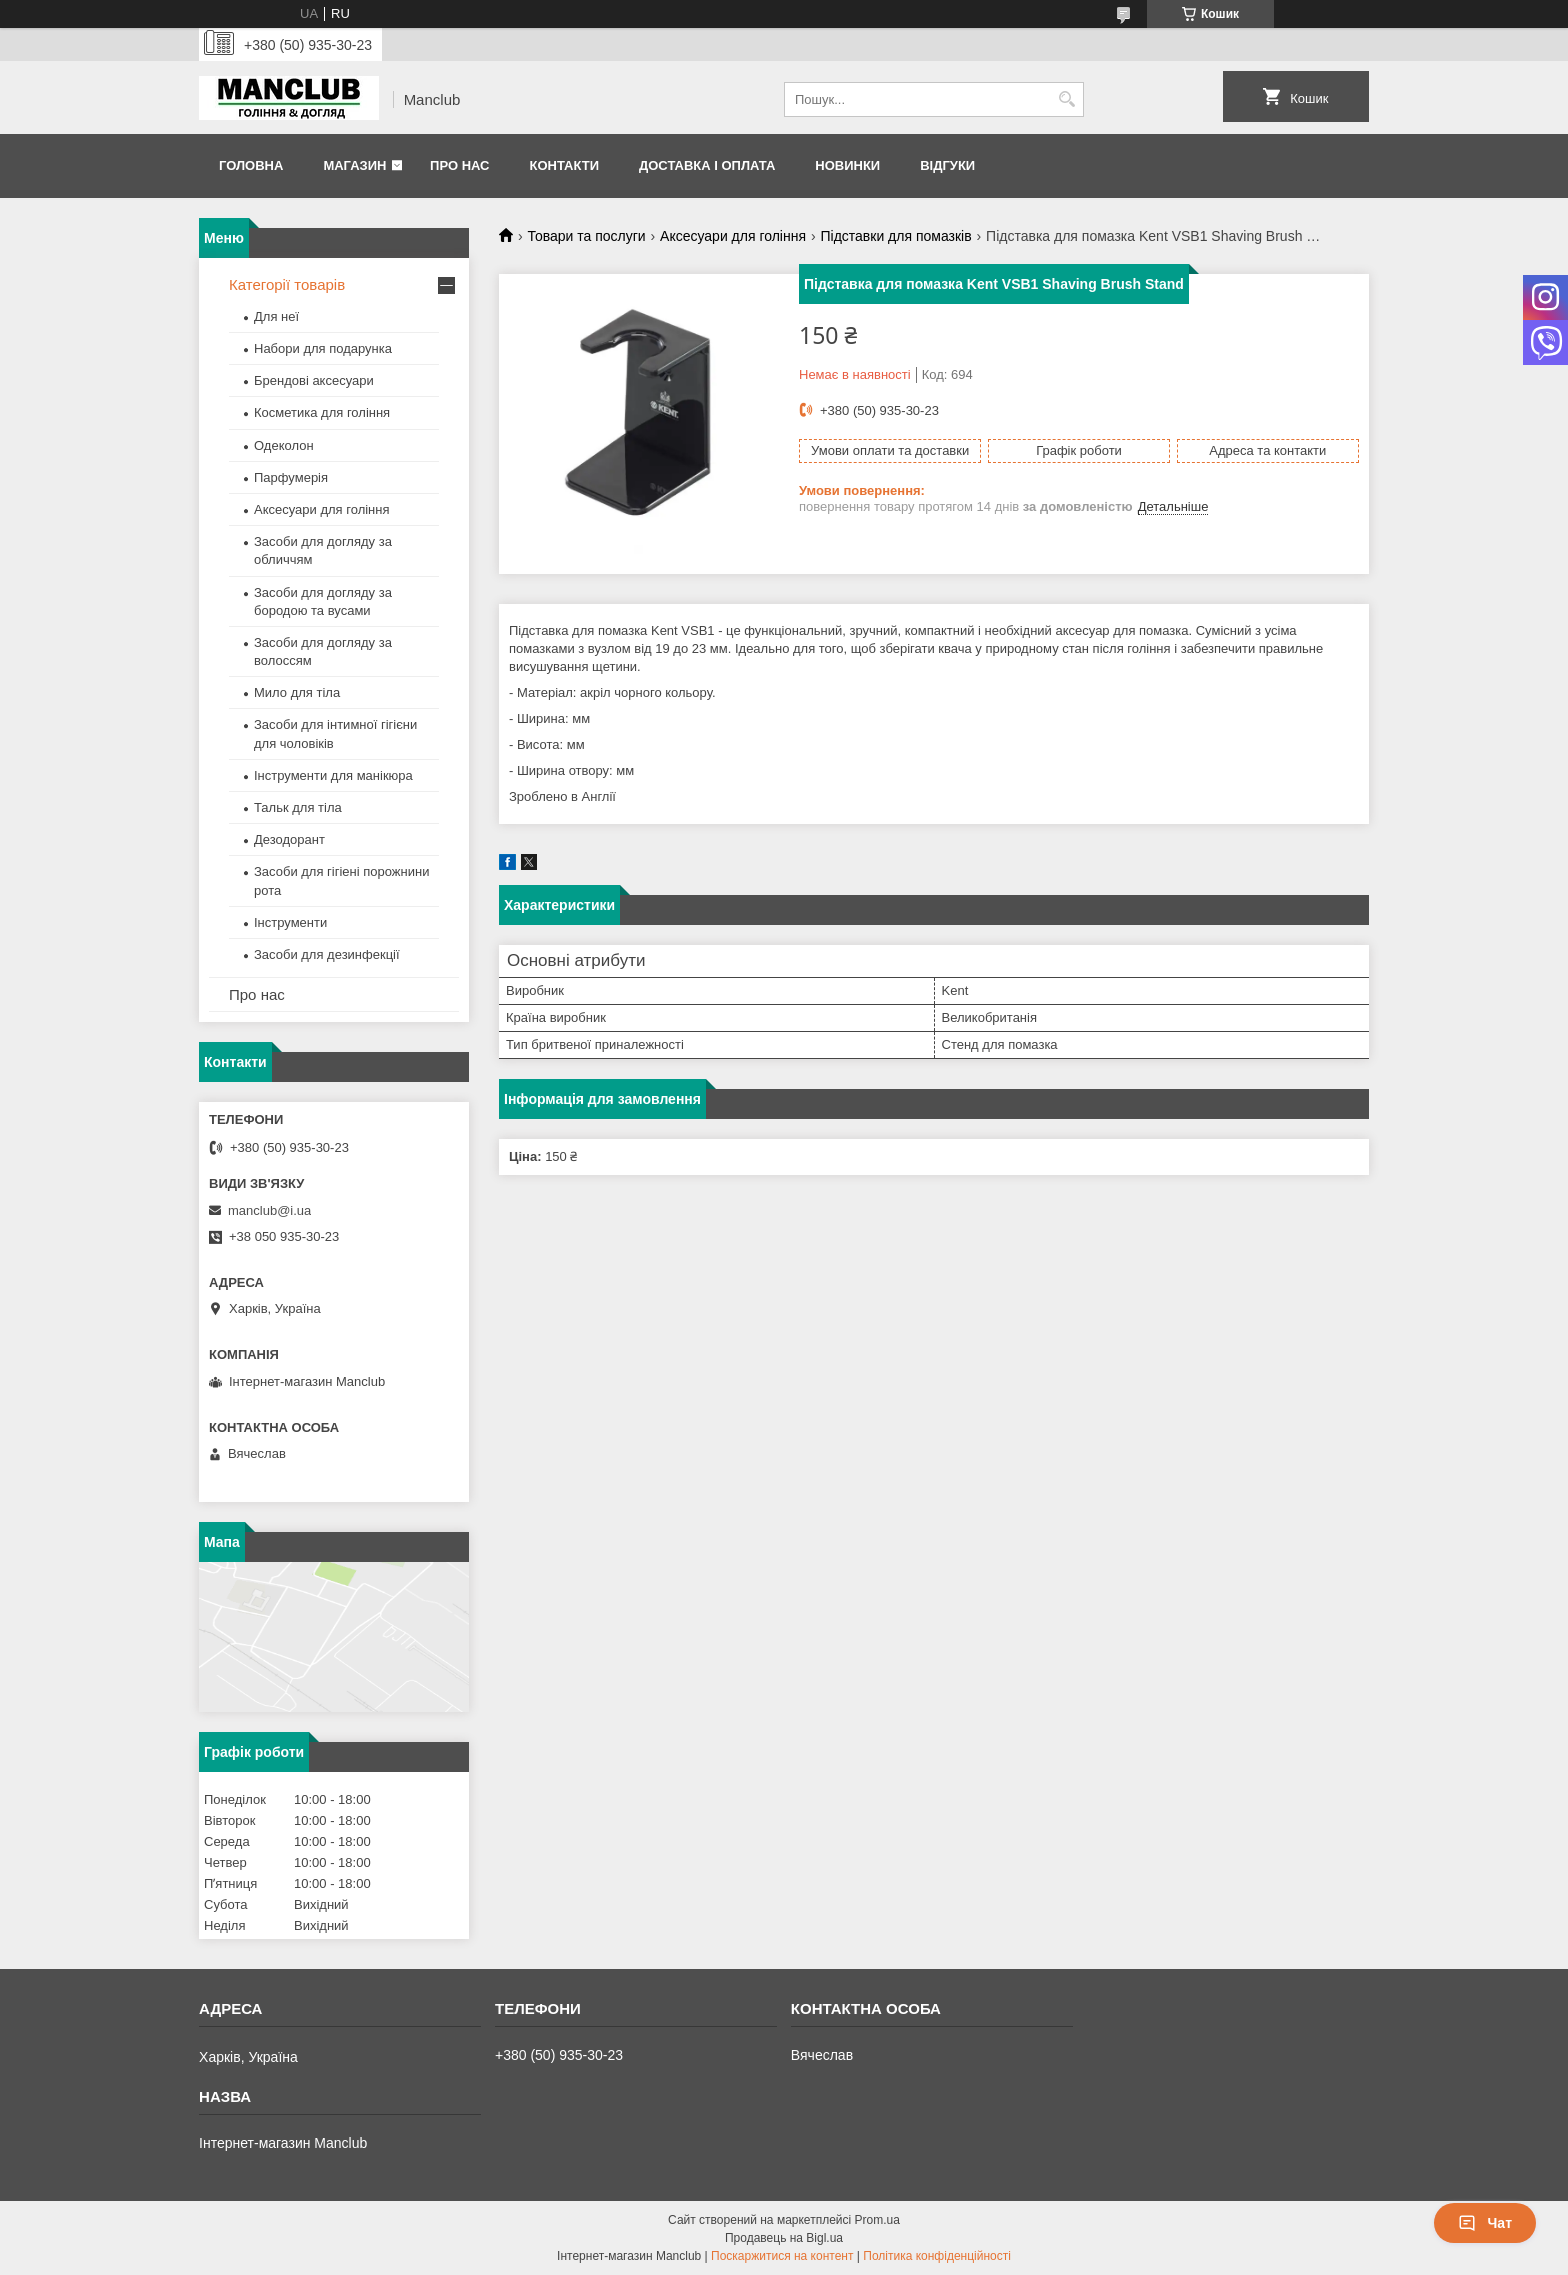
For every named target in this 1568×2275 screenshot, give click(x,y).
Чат (1485, 2223)
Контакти (564, 165)
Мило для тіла (297, 692)
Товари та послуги (586, 236)
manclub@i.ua (269, 1210)
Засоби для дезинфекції (327, 954)
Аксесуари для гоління (733, 236)
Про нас (459, 165)
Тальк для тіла (298, 807)
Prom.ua (877, 2220)
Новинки (847, 165)
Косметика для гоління (322, 412)
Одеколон (284, 445)
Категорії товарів (287, 284)
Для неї (276, 316)
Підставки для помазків (895, 236)
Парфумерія (291, 477)
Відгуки (947, 165)
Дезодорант (289, 839)
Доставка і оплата (707, 165)
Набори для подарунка (323, 348)
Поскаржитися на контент (782, 2256)
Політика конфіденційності (937, 2256)
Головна (251, 165)
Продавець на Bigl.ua (784, 2238)
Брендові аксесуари (314, 380)
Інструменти (290, 922)
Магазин (354, 165)
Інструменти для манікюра (333, 775)
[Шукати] (1066, 99)
